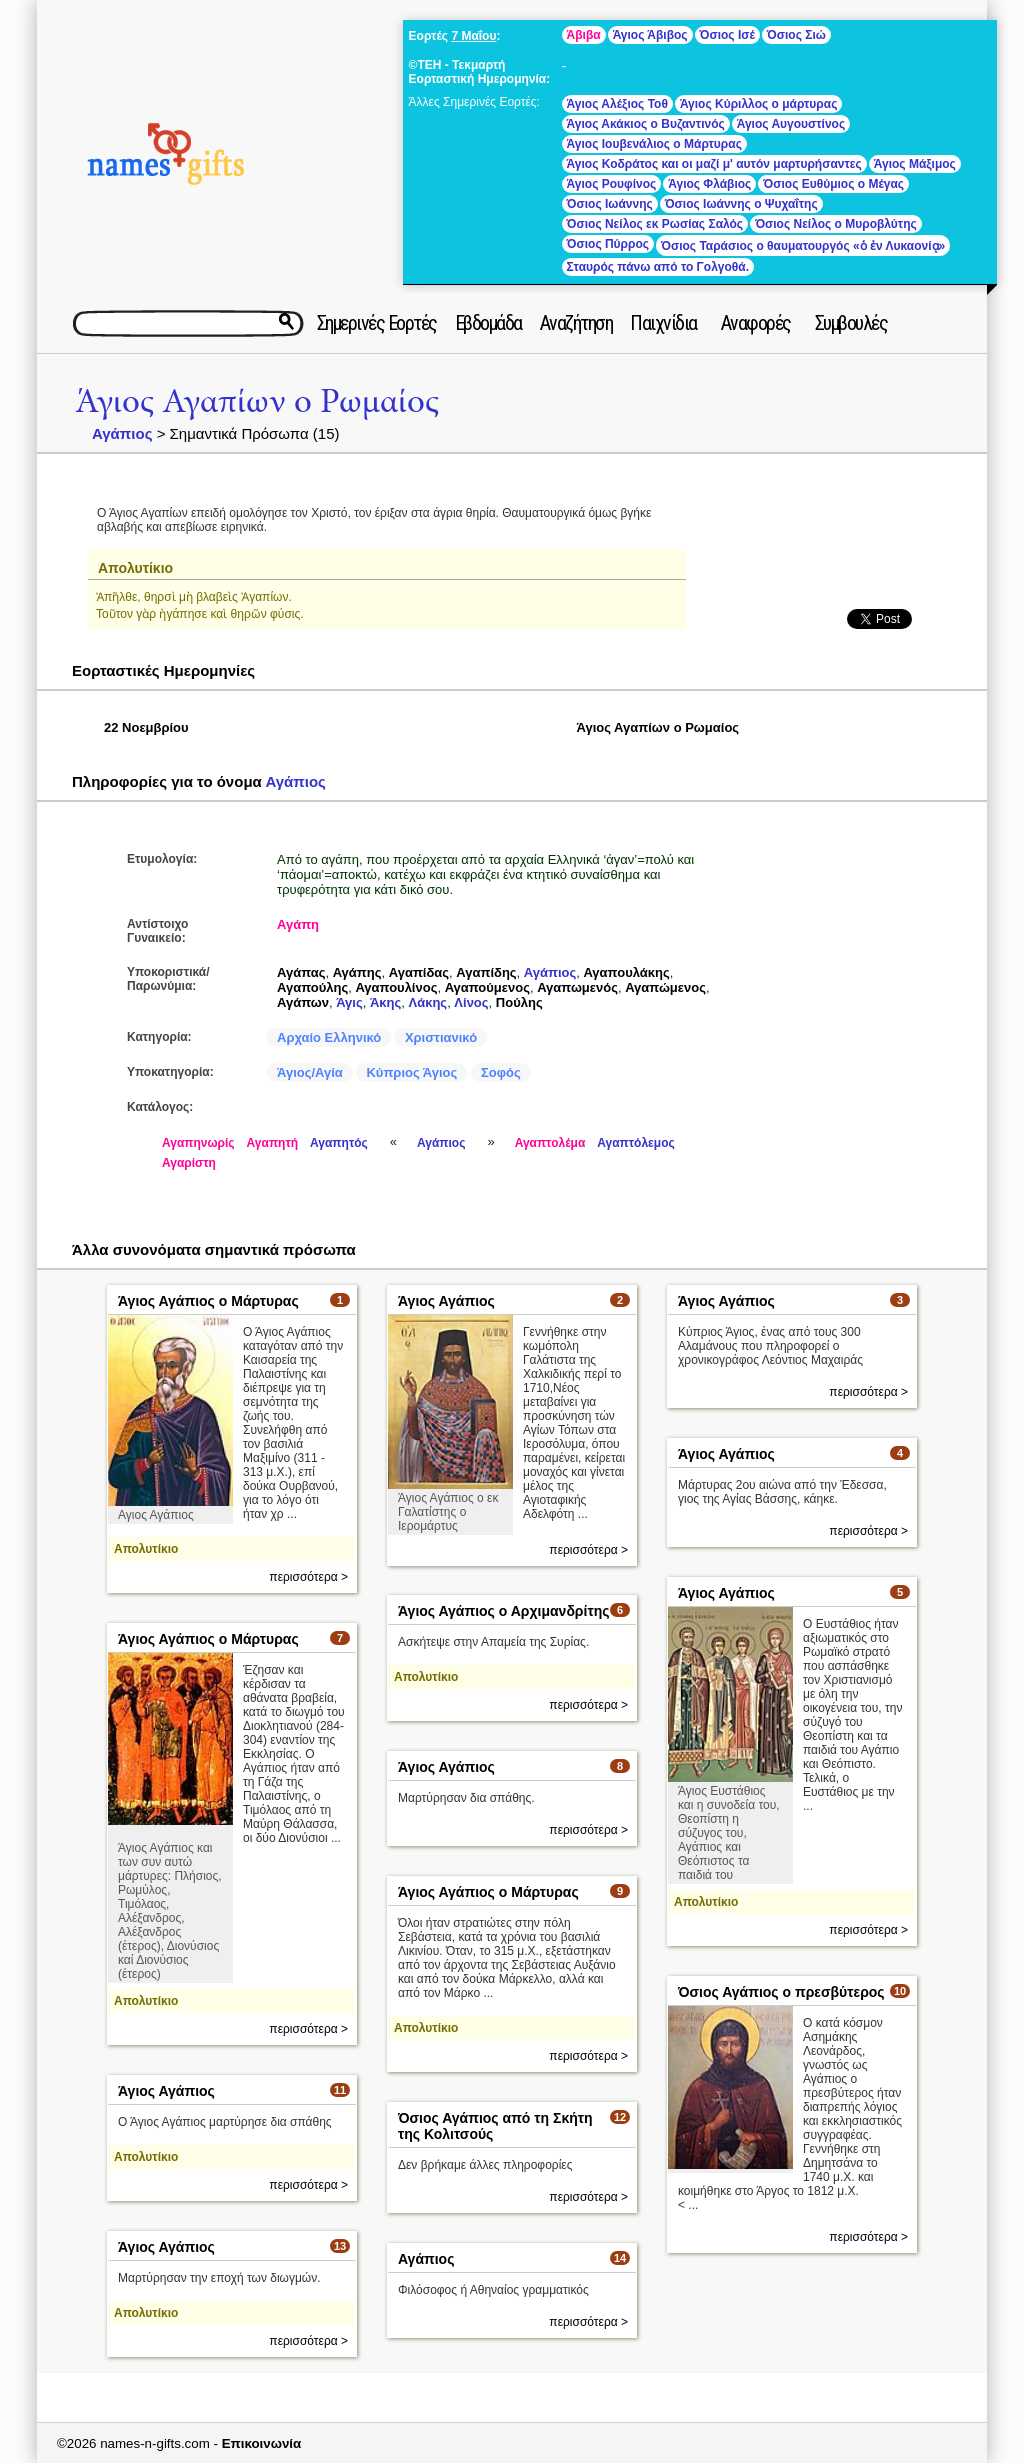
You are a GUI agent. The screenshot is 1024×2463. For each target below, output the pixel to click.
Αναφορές (756, 323)
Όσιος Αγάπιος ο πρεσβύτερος (781, 1992)
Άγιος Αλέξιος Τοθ (617, 104)
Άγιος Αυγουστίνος (791, 124)
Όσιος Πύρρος (608, 244)
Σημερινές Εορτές (377, 323)
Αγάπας (301, 972)
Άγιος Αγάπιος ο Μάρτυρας (208, 1301)
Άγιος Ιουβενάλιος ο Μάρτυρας (654, 144)
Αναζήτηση (576, 323)
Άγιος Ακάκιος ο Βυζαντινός (646, 124)
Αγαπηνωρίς (198, 1143)
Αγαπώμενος (665, 987)
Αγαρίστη (189, 1163)
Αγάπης (357, 972)
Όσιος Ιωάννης (610, 204)
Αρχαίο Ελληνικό (329, 1037)
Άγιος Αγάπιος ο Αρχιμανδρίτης (504, 1611)
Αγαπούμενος (487, 987)
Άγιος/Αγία (310, 1072)
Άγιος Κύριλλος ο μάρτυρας (759, 104)
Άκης (385, 1002)
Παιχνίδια (663, 323)
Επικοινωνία (262, 2443)
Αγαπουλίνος (396, 987)
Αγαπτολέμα (550, 1143)
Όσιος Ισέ (727, 35)
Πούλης (519, 1002)
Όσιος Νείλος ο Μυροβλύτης (836, 224)
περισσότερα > (308, 1577)
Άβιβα (584, 35)
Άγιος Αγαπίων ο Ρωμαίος (257, 401)
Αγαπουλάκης (626, 972)
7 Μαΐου (473, 36)
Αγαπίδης (486, 972)
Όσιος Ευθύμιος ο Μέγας (833, 184)
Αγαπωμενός (577, 987)
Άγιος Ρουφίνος (612, 184)
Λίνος (471, 1002)
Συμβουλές (851, 323)
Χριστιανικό (441, 1037)
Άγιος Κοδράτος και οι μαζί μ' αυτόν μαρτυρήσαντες (714, 164)
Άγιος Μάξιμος (915, 164)
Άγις (349, 1002)
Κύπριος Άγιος (411, 1072)
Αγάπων (303, 1002)
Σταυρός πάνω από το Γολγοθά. (658, 267)
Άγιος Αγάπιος (446, 1301)
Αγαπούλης (312, 987)
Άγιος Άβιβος (650, 35)
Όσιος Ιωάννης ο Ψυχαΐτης (741, 204)
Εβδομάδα (488, 323)
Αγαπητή (272, 1143)
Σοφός (501, 1072)
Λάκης (428, 1002)
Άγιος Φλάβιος (709, 184)
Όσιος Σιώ (796, 35)
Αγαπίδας (419, 972)
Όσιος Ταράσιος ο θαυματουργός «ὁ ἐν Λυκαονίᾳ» (803, 246)
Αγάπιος (122, 433)
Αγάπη (298, 924)
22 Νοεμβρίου (146, 727)
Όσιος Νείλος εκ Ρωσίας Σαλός (655, 224)
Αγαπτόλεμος (635, 1143)
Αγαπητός (339, 1143)
